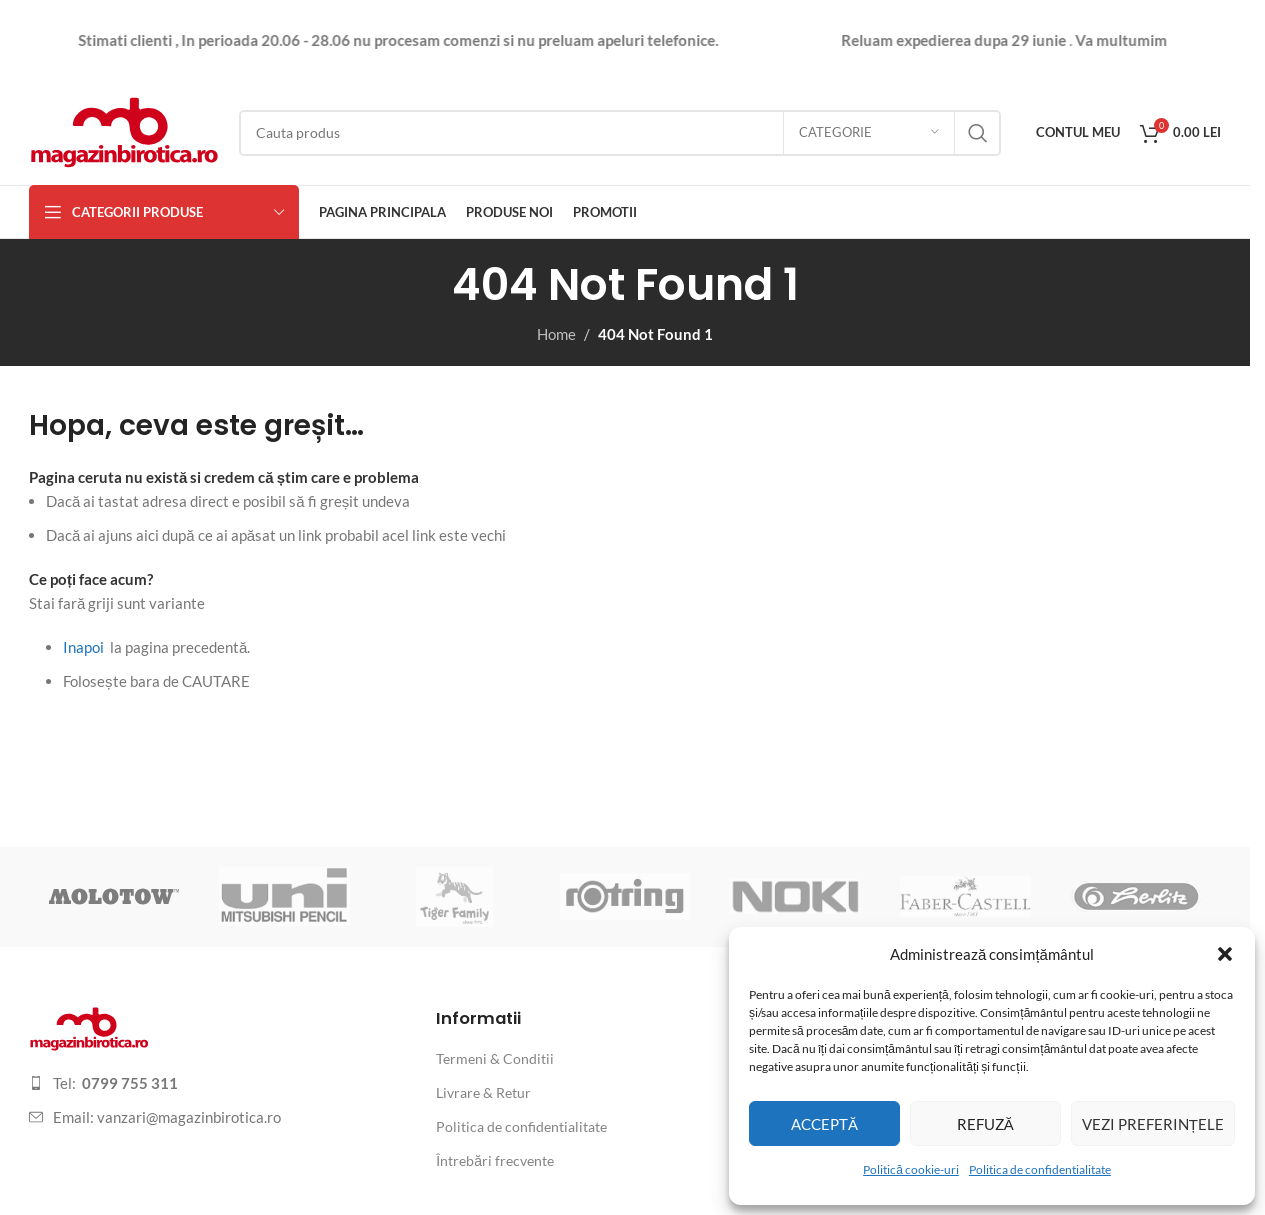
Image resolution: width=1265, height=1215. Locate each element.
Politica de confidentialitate (1040, 1169)
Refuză (985, 1124)
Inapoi (83, 647)
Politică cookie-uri (911, 1169)
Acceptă (824, 1124)
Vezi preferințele (1153, 1124)
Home (556, 334)
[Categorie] (869, 133)
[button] (1225, 954)
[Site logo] (124, 130)
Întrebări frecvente (495, 1160)
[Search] (620, 133)
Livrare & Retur (483, 1092)
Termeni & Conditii (495, 1058)
